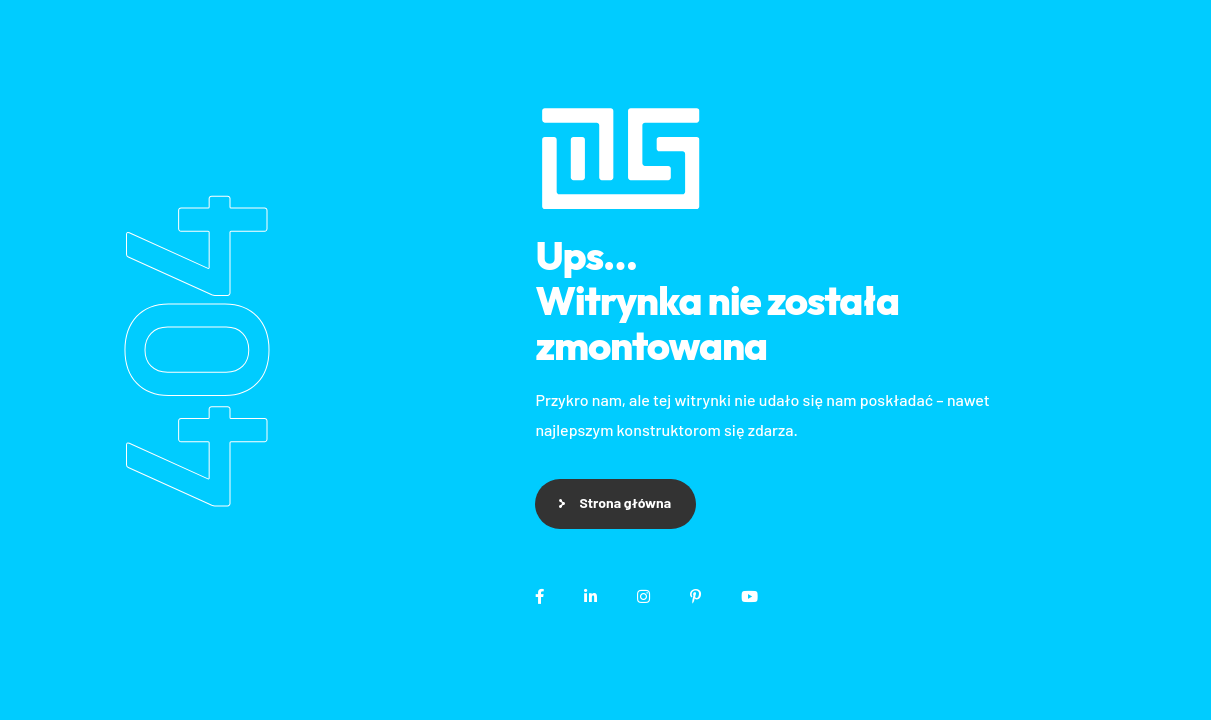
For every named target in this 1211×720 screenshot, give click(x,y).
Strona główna (625, 502)
